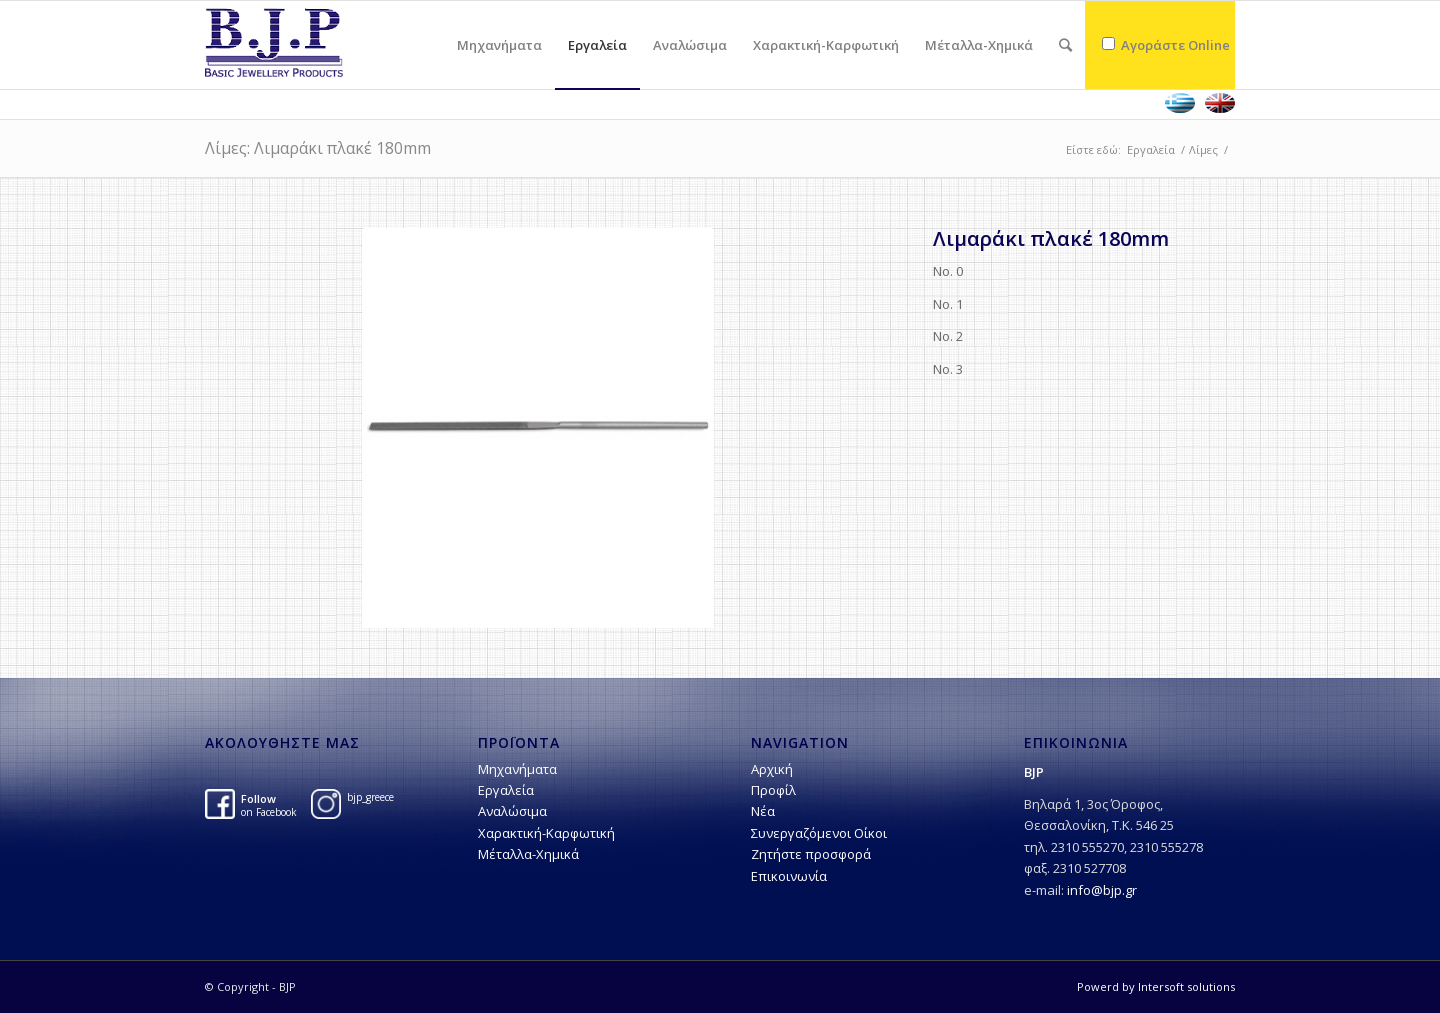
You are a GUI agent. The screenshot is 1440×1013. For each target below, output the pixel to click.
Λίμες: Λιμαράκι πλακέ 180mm (318, 148)
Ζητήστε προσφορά (811, 854)
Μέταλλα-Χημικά (528, 854)
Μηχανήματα (517, 769)
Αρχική (772, 769)
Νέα (763, 811)
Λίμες (1203, 149)
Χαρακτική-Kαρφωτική (546, 833)
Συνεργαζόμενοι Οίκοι (819, 833)
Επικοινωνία (789, 876)
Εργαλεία (1151, 149)
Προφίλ (773, 790)
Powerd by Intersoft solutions (1156, 986)
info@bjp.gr (1102, 890)
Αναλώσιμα (512, 811)
